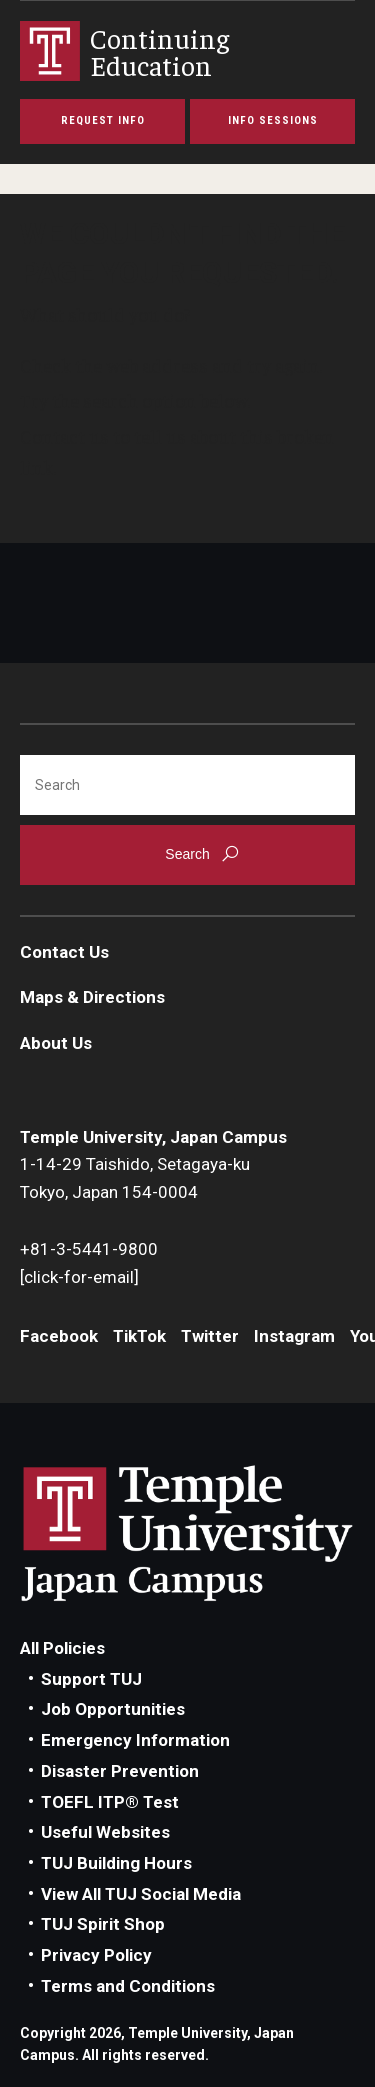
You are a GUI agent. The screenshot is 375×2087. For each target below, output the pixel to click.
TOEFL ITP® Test (110, 1802)
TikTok (139, 1336)
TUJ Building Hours (116, 1863)
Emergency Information (135, 1740)
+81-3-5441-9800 (89, 1249)
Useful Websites (105, 1832)
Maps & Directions (92, 997)
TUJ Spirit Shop (103, 1924)
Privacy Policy (96, 1955)
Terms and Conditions (128, 1986)
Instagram (294, 1336)
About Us (56, 1043)
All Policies (62, 1648)
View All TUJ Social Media (141, 1894)
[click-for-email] (79, 1277)
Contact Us (64, 952)
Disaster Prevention (120, 1771)
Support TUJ (91, 1679)
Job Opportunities (113, 1709)
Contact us (64, 436)
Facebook (59, 1336)
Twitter (210, 1336)
